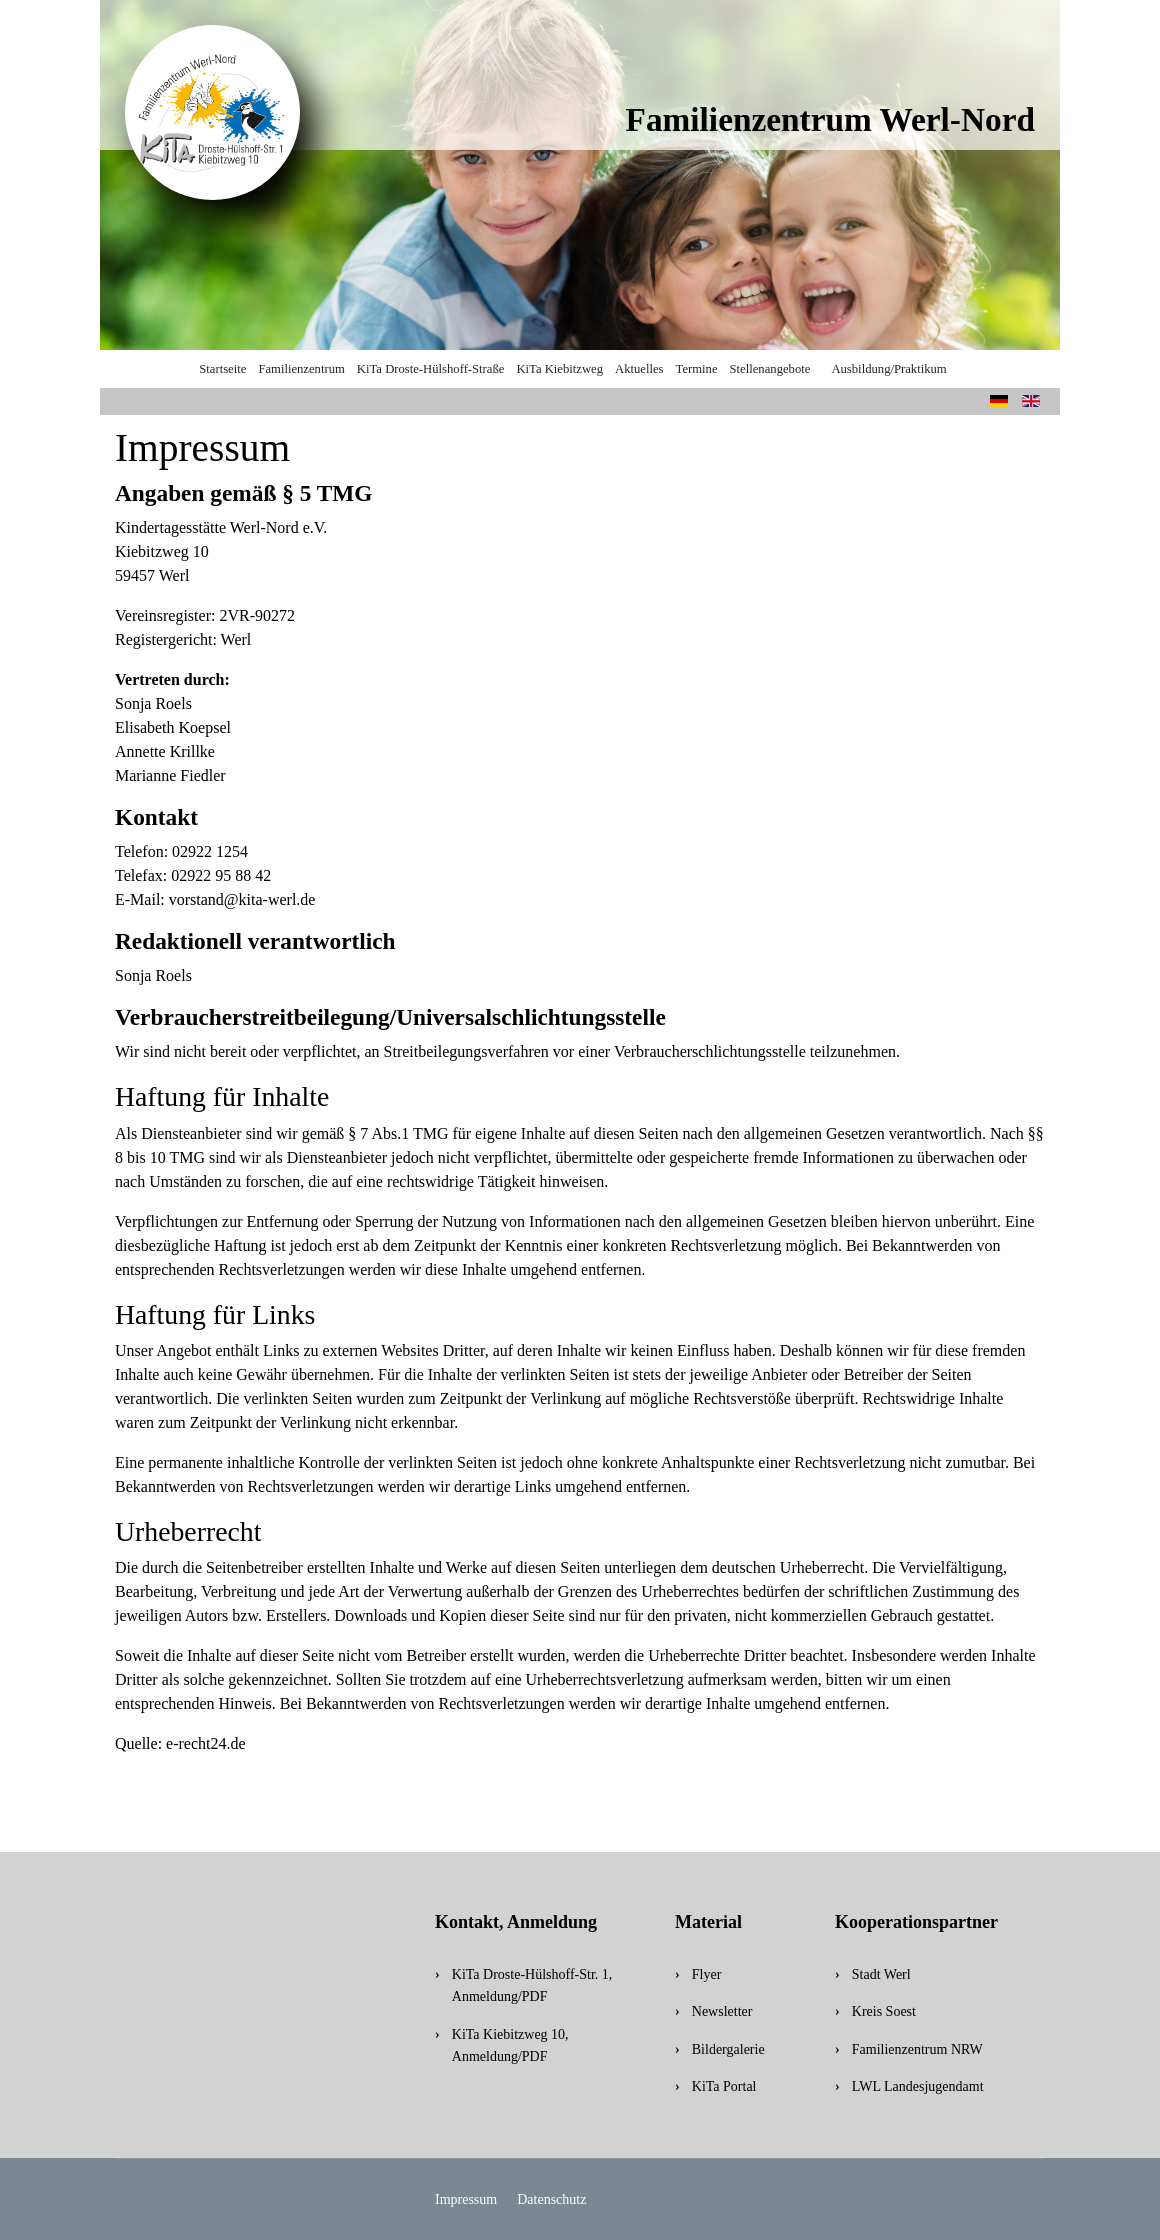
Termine (697, 369)
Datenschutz (551, 2199)
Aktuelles (639, 369)
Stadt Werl (881, 1974)
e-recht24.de (206, 1743)
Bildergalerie (728, 2049)
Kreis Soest (884, 2011)
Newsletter (722, 2011)
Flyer (707, 1974)
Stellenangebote (770, 369)
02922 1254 (210, 851)
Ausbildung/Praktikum (888, 369)
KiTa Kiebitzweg (559, 369)
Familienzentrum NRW (917, 2049)
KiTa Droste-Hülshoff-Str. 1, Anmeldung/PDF (532, 1985)
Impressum (466, 2199)
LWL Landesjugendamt (918, 2086)
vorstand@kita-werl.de (242, 899)
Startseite (222, 369)
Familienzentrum (301, 369)
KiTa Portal (724, 2086)
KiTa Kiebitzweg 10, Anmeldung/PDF (510, 2045)
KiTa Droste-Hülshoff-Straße (431, 369)
